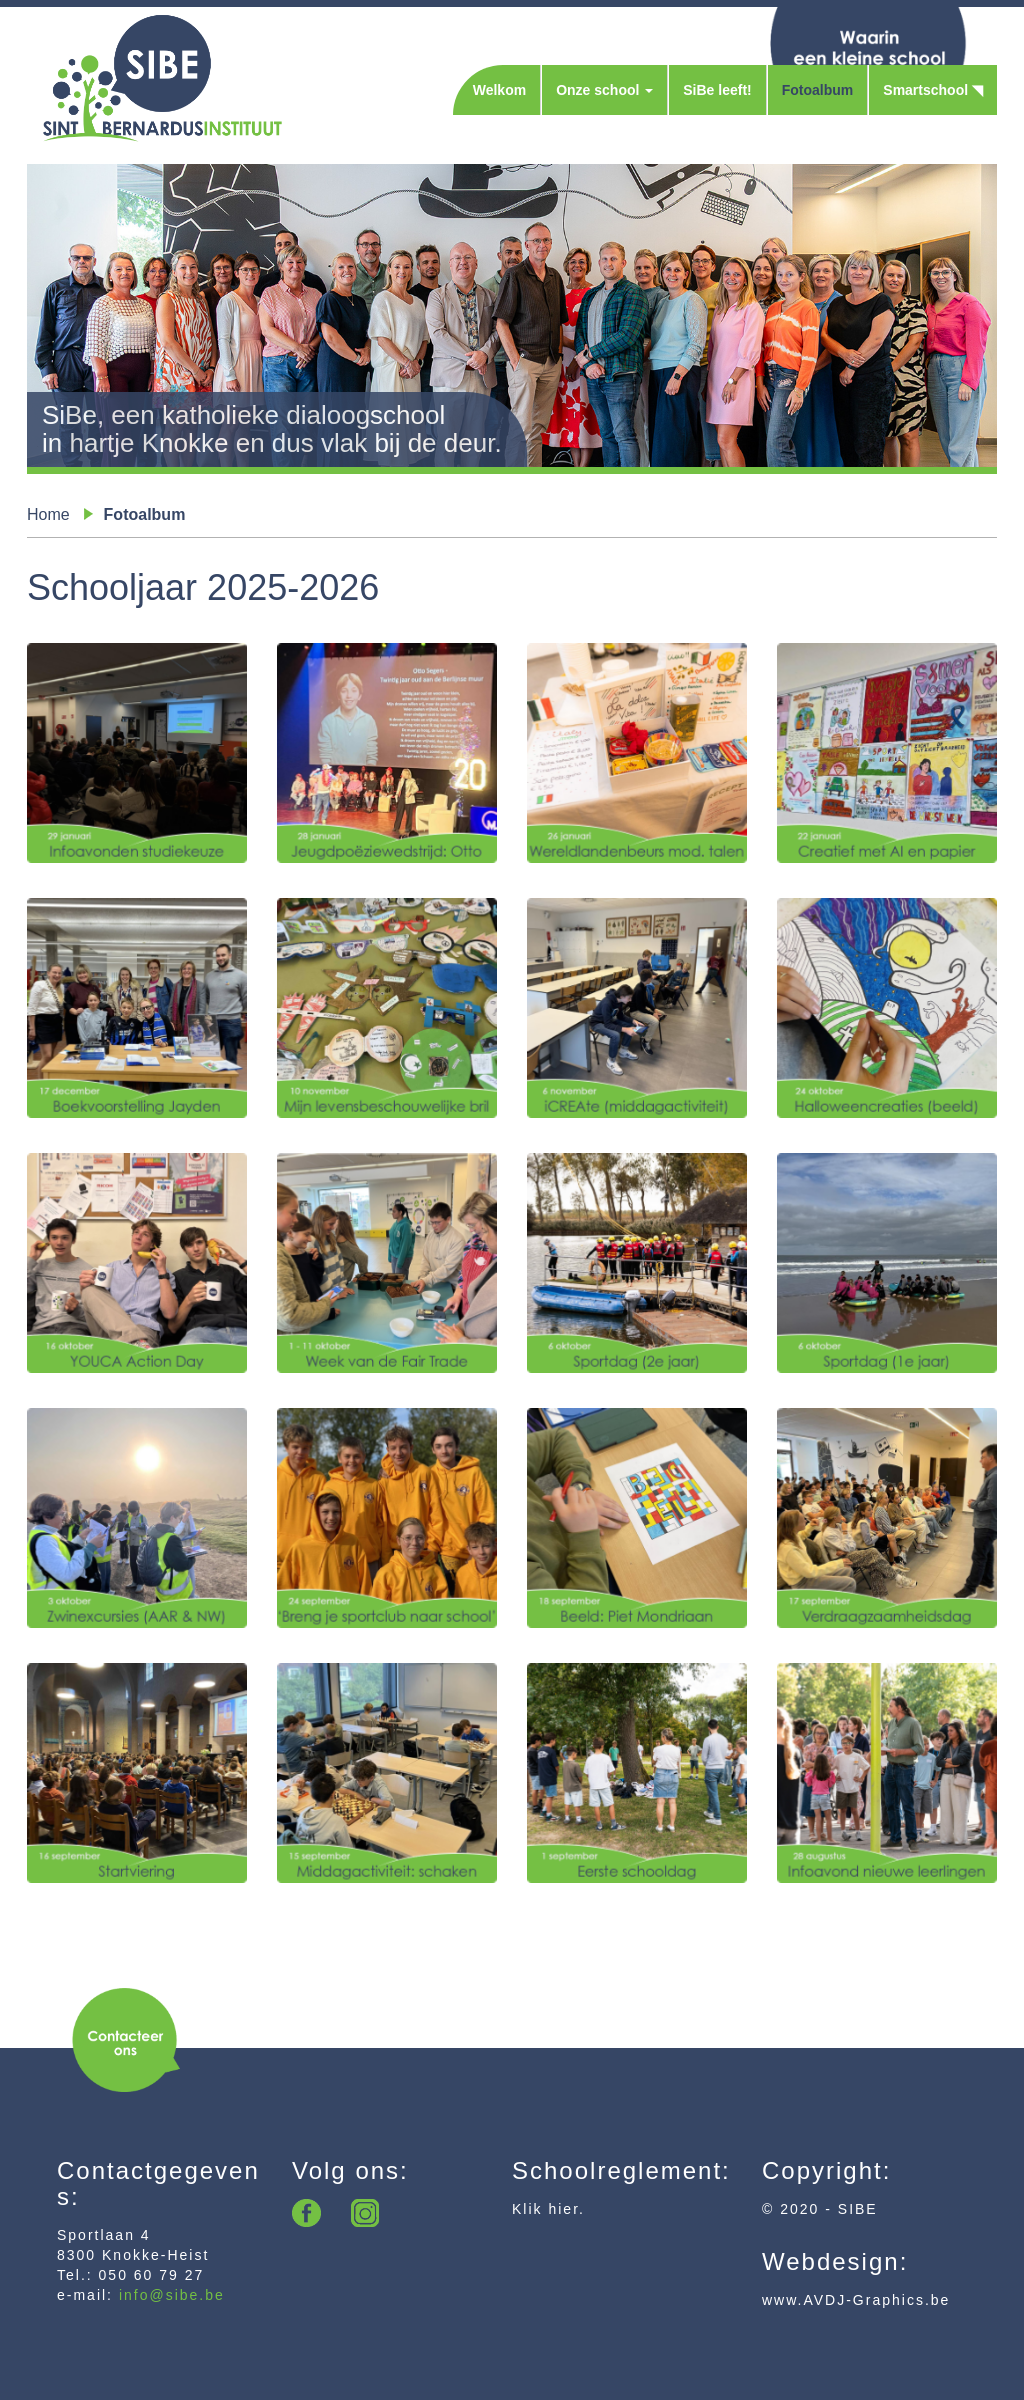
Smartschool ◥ (933, 90)
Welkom (499, 90)
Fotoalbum (818, 90)
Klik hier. (548, 2209)
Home (48, 514)
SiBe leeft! (717, 90)
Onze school (604, 90)
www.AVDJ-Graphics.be (856, 2300)
